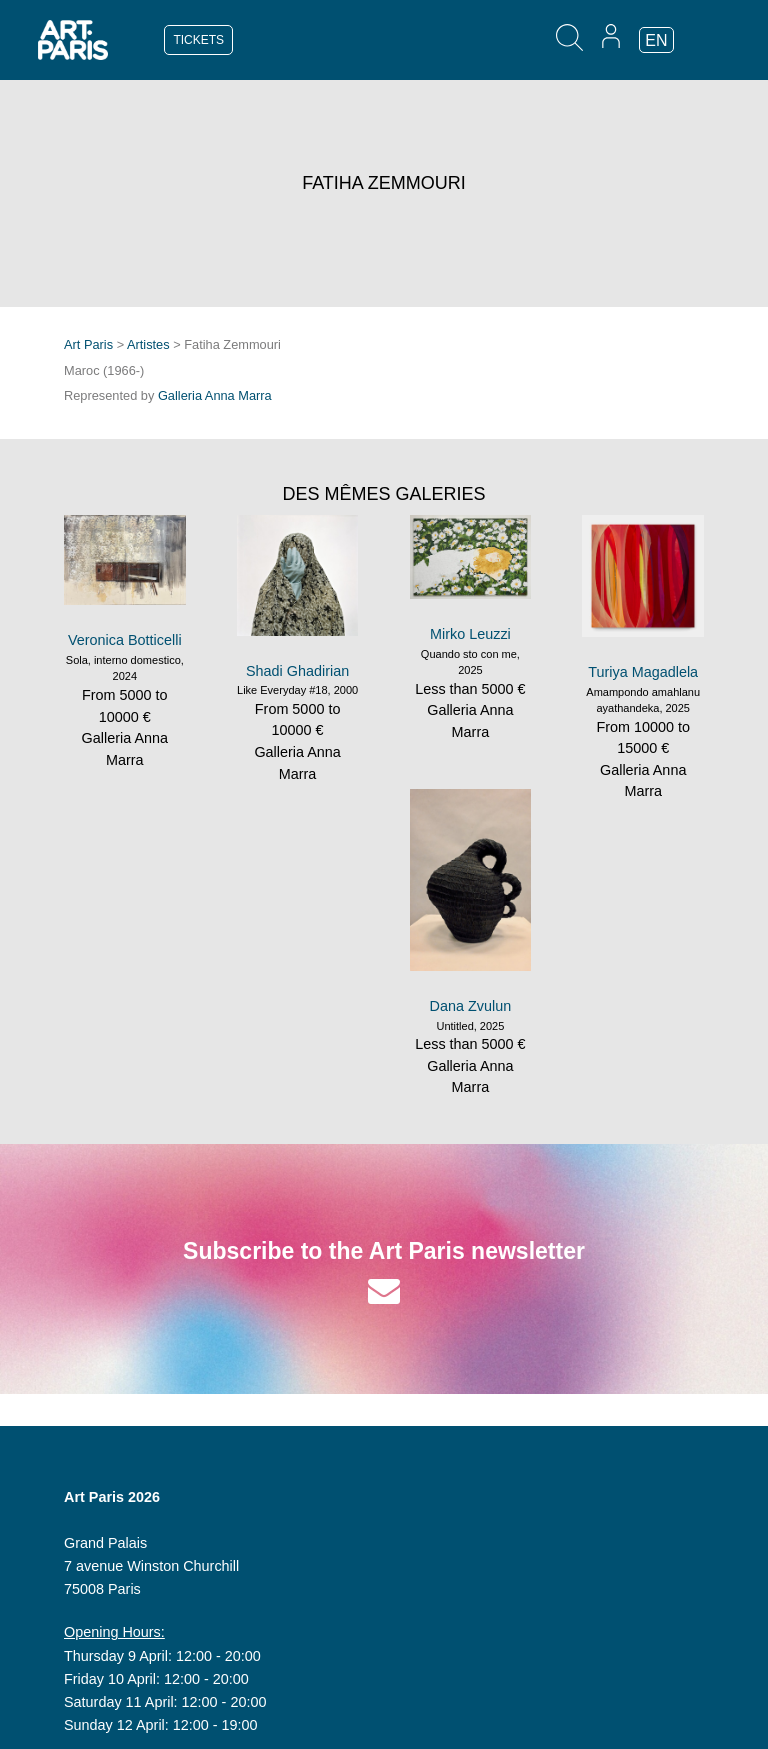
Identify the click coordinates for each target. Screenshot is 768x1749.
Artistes (148, 344)
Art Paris (88, 344)
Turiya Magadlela (643, 672)
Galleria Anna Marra (215, 395)
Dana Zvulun (471, 1006)
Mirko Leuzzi (470, 634)
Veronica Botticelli (125, 640)
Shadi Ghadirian (297, 671)
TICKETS (198, 40)
